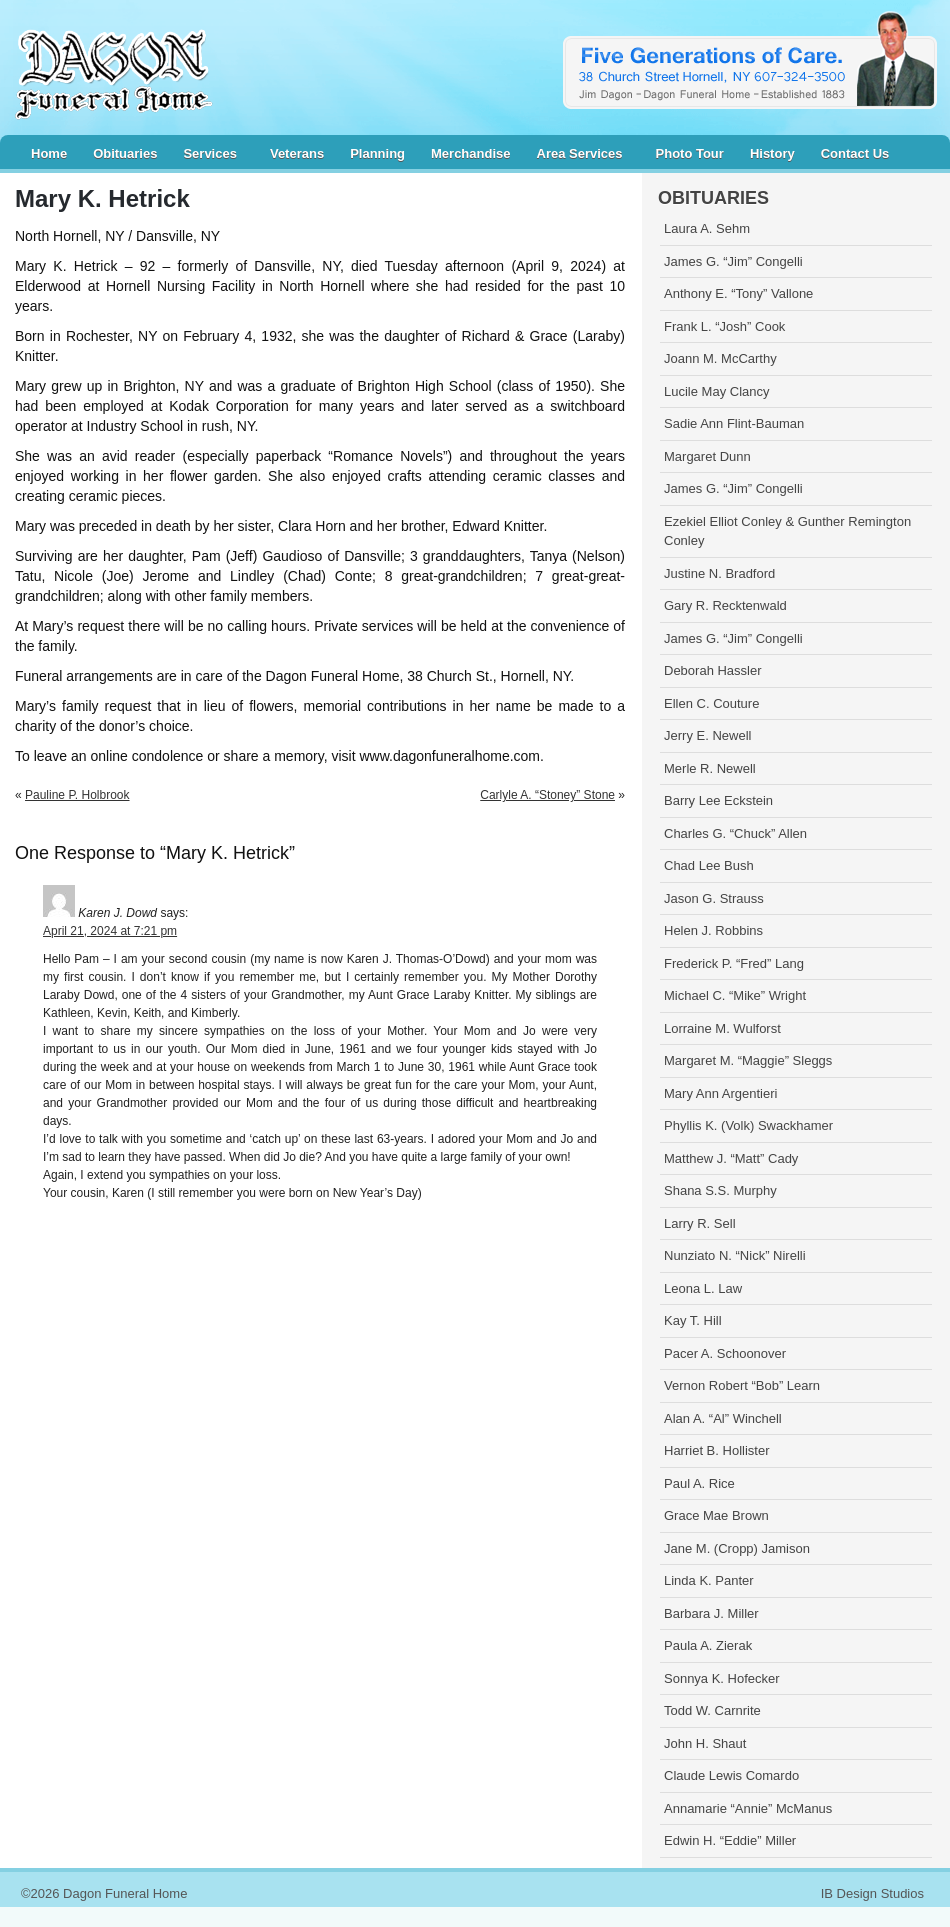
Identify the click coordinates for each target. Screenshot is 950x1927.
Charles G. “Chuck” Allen (735, 833)
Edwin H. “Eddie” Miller (730, 1840)
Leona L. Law (703, 1288)
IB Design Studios (872, 1893)
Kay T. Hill (693, 1320)
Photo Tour (690, 153)
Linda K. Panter (709, 1580)
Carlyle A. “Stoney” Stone (547, 795)
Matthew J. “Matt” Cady (731, 1158)
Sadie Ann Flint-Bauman (734, 423)
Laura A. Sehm (707, 228)
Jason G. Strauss (714, 898)
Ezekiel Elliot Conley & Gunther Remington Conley (787, 531)
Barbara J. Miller (711, 1613)
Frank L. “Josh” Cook (724, 326)
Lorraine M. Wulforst (722, 1028)
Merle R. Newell (710, 768)
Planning (377, 153)
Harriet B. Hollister (716, 1450)
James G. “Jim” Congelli (733, 261)
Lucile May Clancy (717, 391)
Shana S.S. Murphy (720, 1190)
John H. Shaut (705, 1743)
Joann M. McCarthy (720, 358)
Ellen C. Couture (711, 703)
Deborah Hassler (713, 670)
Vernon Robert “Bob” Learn (742, 1385)
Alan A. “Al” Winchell (723, 1418)
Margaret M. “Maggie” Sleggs (748, 1060)
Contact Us (855, 153)
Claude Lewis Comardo (731, 1775)
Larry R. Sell (700, 1223)
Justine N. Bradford (719, 573)
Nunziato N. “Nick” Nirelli (735, 1255)
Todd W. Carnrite (712, 1710)
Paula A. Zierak (708, 1645)
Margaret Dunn (707, 456)
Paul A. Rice (699, 1483)
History (772, 153)
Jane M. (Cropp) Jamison (737, 1548)
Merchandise (470, 153)
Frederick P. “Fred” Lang (734, 963)
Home (49, 153)
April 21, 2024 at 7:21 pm (110, 931)
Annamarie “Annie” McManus (748, 1808)
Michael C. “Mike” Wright (735, 995)
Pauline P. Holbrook (77, 795)
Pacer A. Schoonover (725, 1353)
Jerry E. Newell (707, 735)
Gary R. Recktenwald (725, 605)
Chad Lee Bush (709, 865)
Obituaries (125, 153)
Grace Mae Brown (716, 1515)
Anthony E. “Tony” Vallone (738, 293)
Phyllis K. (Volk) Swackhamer (748, 1125)
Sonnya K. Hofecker (722, 1678)
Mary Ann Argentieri (720, 1093)
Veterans (297, 153)
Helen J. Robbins (713, 930)
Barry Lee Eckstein (718, 800)
